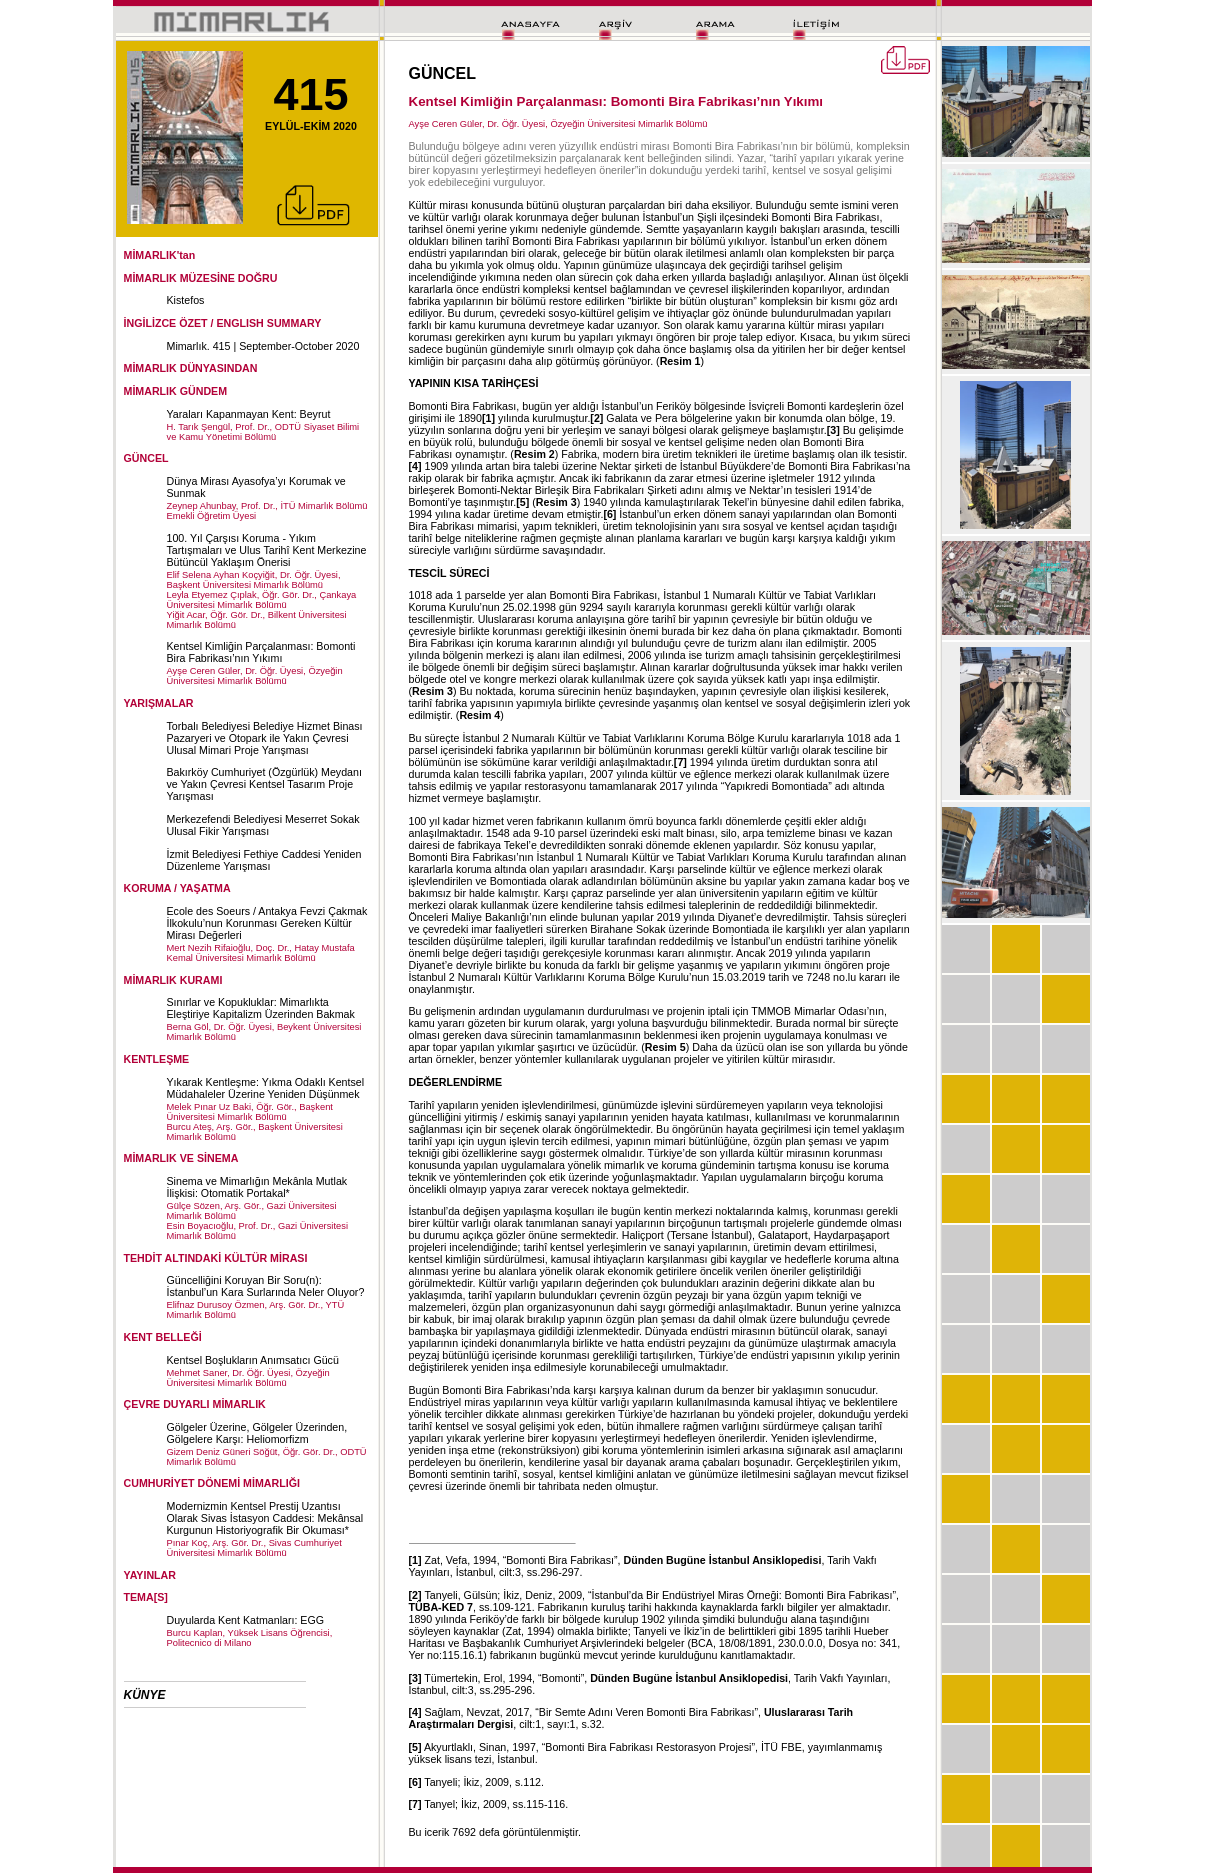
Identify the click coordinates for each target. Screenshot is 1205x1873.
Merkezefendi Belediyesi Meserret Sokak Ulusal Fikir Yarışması (263, 825)
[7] (680, 762)
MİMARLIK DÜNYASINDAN (191, 368)
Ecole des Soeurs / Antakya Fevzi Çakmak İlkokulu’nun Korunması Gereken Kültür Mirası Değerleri (267, 923)
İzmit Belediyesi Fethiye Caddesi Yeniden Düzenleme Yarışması (264, 860)
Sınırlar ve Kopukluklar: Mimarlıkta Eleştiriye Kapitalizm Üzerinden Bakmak (261, 1008)
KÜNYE (145, 1695)
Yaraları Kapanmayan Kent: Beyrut (249, 414)
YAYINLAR (150, 1575)
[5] (522, 502)
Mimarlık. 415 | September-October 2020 (263, 346)
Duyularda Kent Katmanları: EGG (246, 1620)
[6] (609, 514)
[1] (488, 418)
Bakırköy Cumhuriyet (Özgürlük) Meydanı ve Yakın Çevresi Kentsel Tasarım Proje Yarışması (264, 784)
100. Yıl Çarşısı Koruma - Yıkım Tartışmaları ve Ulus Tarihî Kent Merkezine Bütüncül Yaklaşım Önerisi (267, 550)
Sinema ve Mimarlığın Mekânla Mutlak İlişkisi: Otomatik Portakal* (257, 1187)
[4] (415, 466)
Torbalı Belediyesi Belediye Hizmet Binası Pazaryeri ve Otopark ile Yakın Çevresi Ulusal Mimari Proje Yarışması (265, 738)
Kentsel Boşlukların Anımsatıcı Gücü (253, 1360)
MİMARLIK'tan (160, 255)
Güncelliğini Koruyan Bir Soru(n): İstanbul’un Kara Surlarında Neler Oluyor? (266, 1286)
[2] (596, 418)
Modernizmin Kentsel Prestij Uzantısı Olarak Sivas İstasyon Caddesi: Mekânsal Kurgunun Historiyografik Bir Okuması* (265, 1518)
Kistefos (186, 300)
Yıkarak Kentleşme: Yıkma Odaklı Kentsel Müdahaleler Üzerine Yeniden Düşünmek (266, 1088)
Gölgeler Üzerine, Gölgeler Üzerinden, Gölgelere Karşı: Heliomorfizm (257, 1433)
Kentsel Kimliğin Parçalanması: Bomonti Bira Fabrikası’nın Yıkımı (261, 652)
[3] (833, 430)
